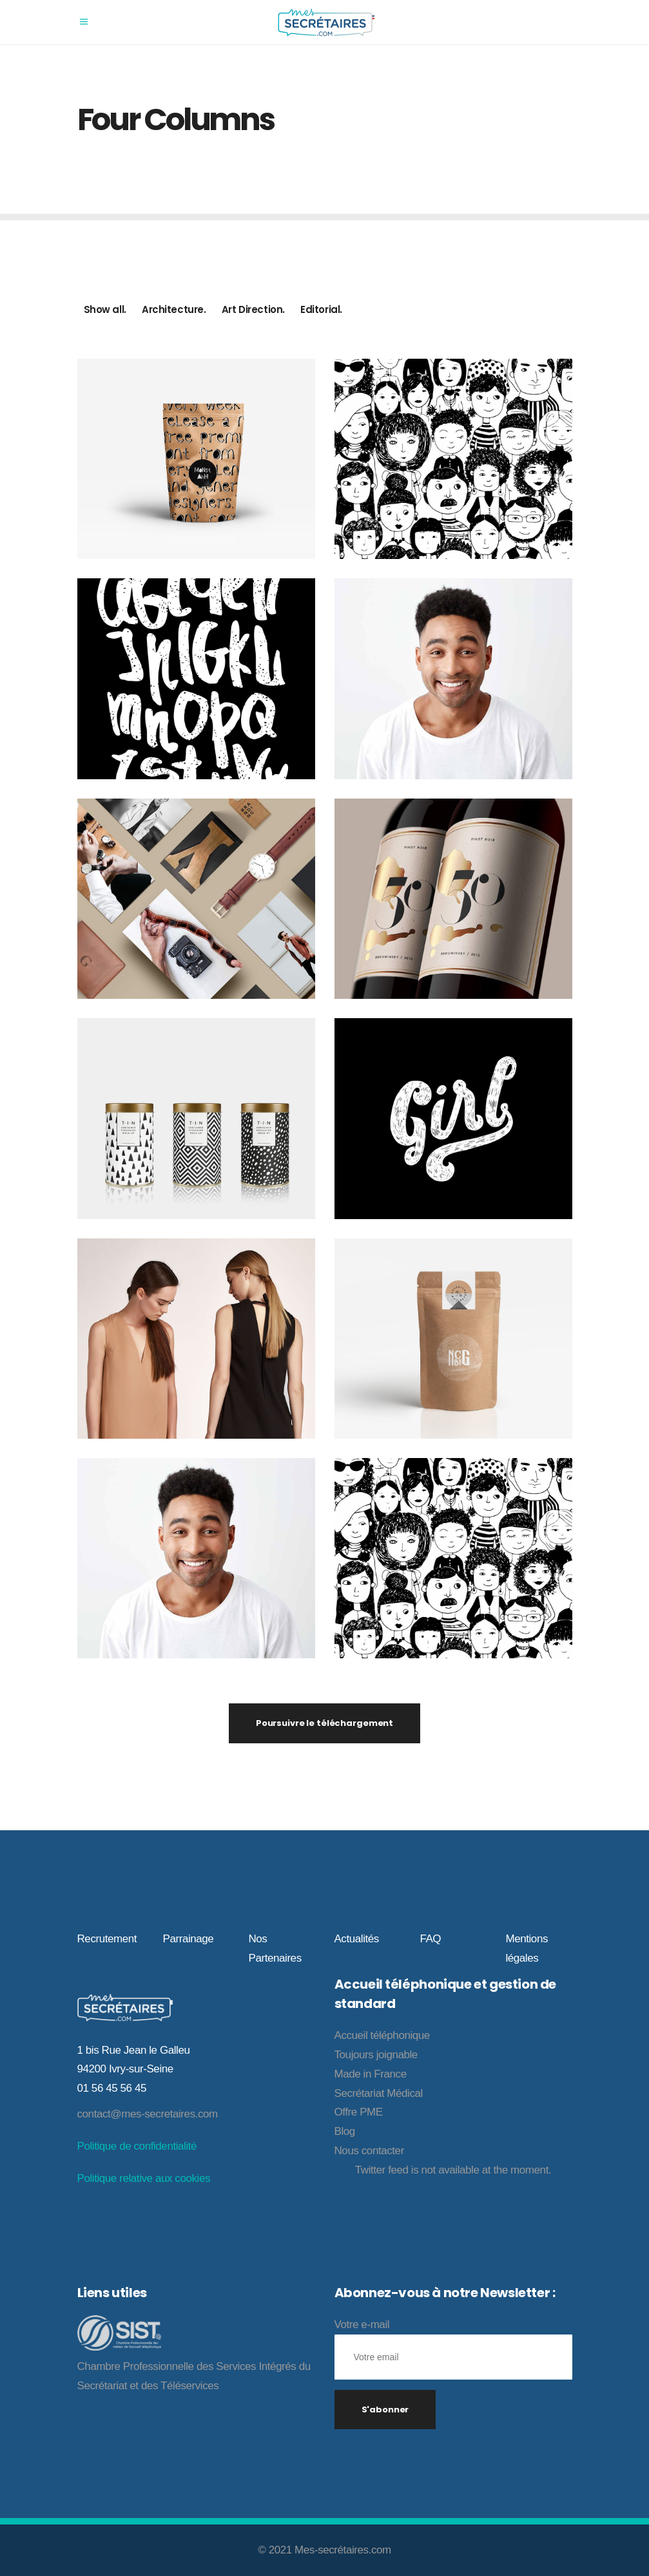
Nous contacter (369, 2151)
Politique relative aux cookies (143, 2178)
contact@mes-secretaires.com (147, 2114)
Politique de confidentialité (137, 2146)
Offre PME (358, 2112)
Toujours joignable (376, 2055)
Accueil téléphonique (382, 2035)
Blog (344, 2131)
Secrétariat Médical (378, 2093)
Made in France (370, 2074)
